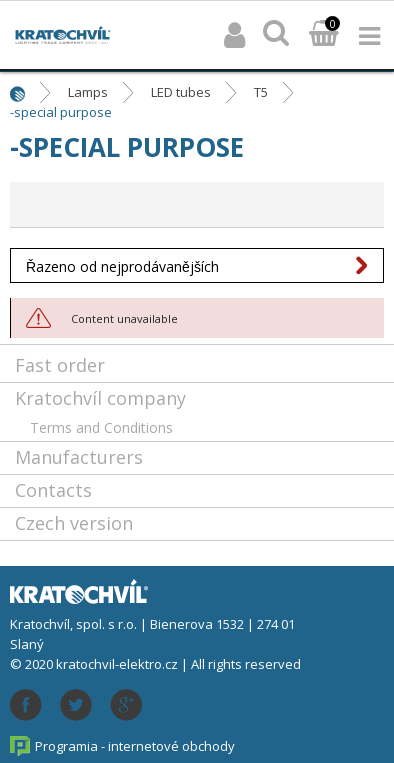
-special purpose (61, 112)
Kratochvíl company (100, 398)
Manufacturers (79, 457)
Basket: (324, 35)
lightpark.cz (63, 35)
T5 (261, 92)
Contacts (53, 490)
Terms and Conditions (101, 427)
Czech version (74, 523)
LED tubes (181, 92)
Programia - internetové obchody (135, 746)
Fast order (60, 365)
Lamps (88, 92)
